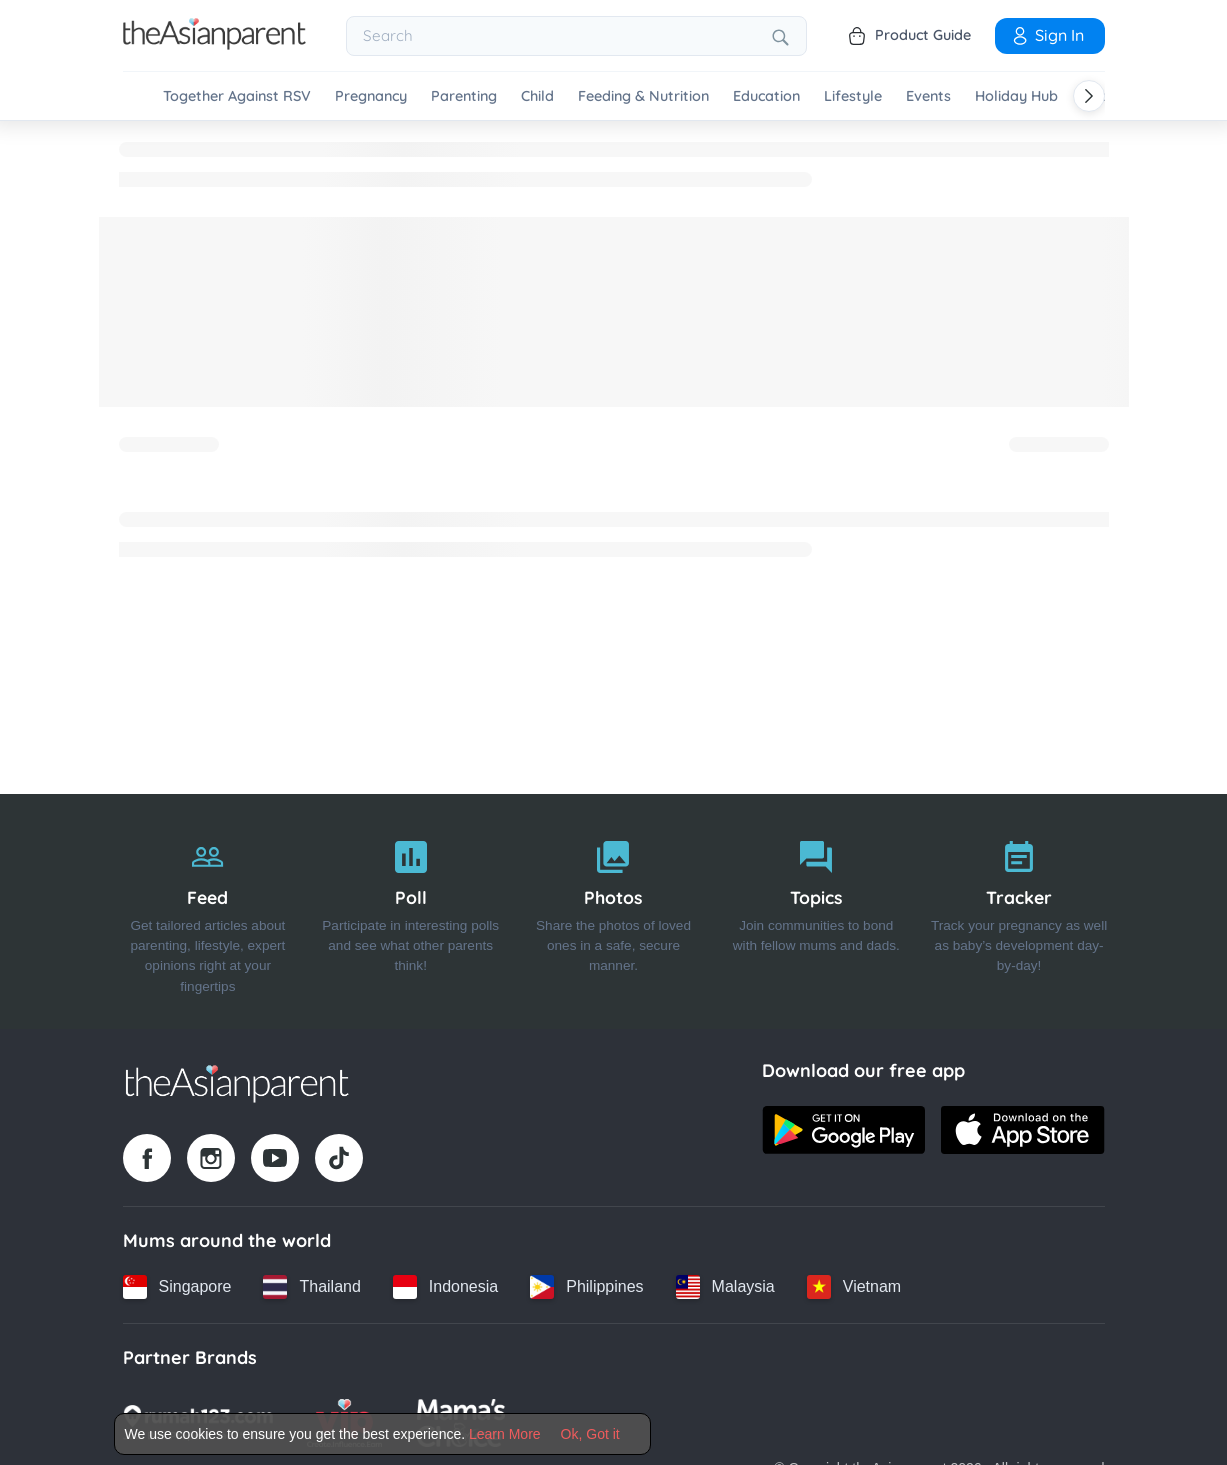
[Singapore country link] (177, 1287)
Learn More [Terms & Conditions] (505, 1434)
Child (537, 96)
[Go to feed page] (214, 44)
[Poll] (410, 912)
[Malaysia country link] (725, 1287)
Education (766, 96)
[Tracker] (1019, 912)
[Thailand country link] (311, 1287)
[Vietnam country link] (854, 1287)
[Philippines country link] (586, 1287)
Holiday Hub (1016, 96)
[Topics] (816, 912)
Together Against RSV (237, 96)
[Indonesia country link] (445, 1287)
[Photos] (613, 912)
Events (928, 96)
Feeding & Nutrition (643, 96)
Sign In (1047, 35)
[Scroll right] (1089, 96)
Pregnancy (371, 96)
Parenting (464, 96)
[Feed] (208, 912)
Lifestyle (853, 96)
